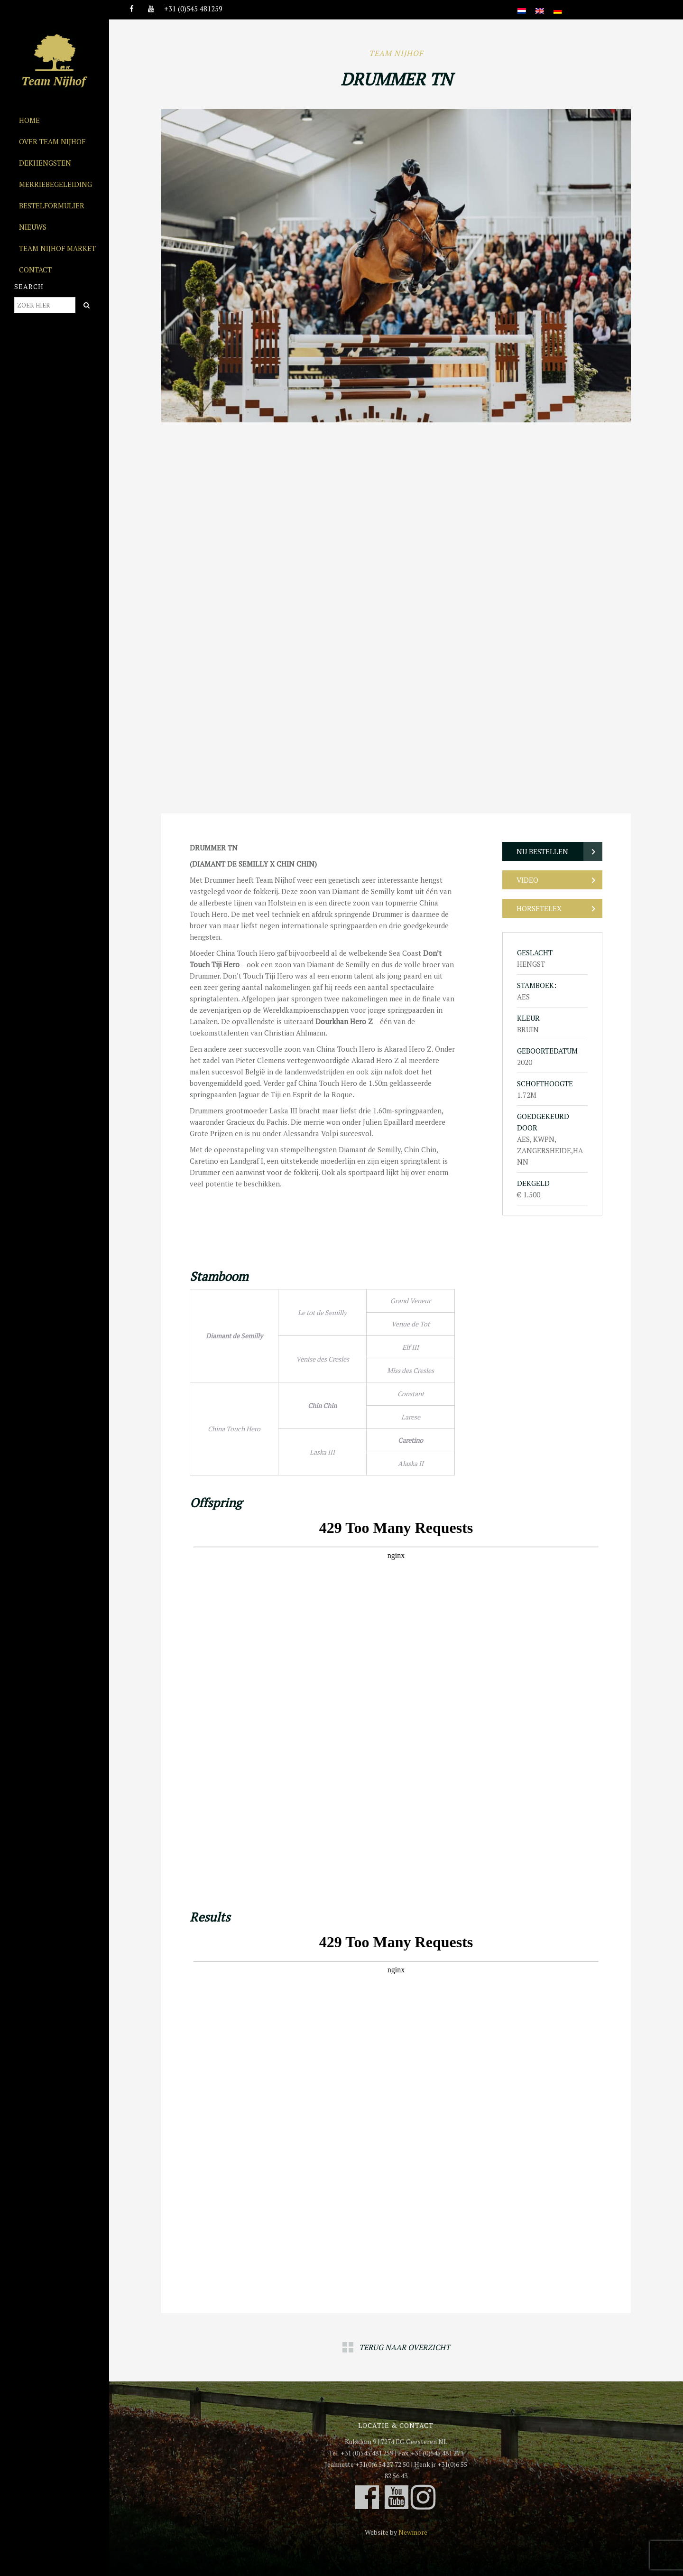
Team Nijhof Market (57, 248)
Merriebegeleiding (55, 184)
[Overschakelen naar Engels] (540, 5)
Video (527, 880)
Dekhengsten (45, 163)
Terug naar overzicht (404, 2347)
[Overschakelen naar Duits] (558, 5)
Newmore (412, 2532)
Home (29, 120)
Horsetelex (539, 908)
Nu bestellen (542, 851)
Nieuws (32, 227)
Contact (35, 269)
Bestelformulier (51, 205)
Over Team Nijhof (52, 141)
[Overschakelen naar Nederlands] (522, 5)
